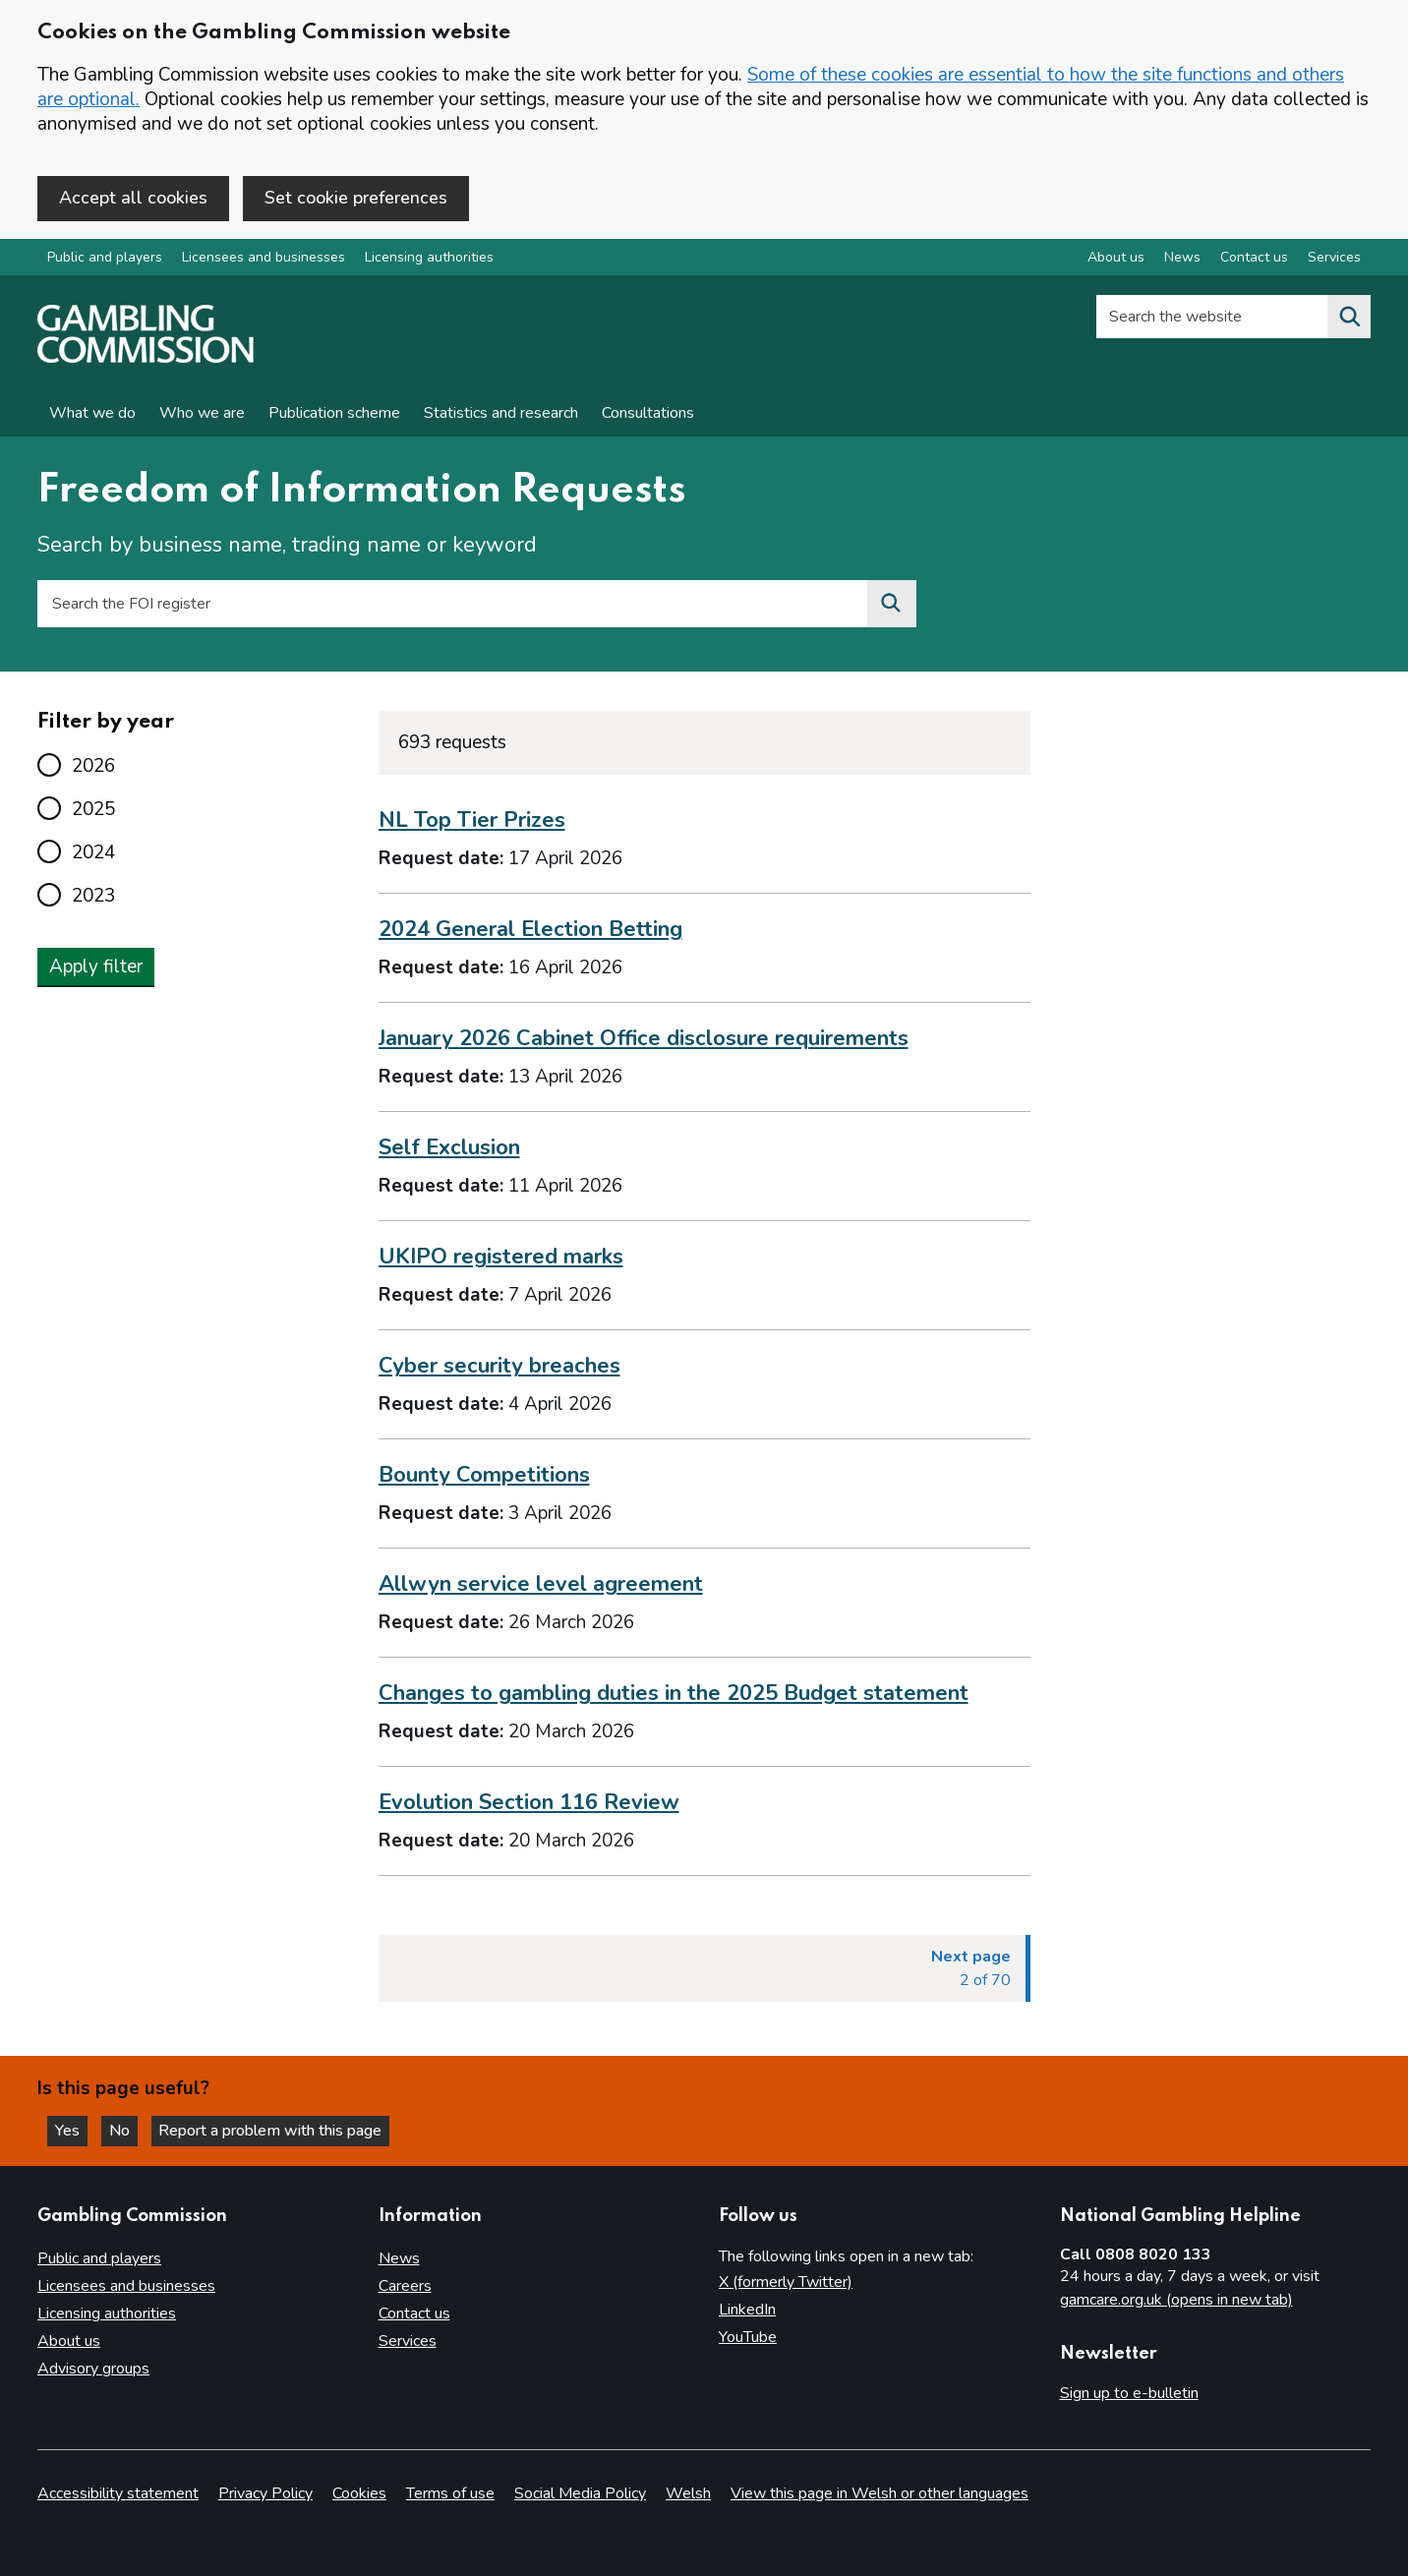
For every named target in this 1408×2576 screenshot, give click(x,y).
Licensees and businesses (263, 259)
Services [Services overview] (1334, 259)
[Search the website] (1349, 318)
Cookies (359, 2493)
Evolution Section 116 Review (529, 1803)
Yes (72, 2129)
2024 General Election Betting (530, 931)
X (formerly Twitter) (785, 2282)
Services (408, 2341)
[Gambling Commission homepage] (145, 360)
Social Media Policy (580, 2493)
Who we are (202, 415)
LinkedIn (747, 2309)
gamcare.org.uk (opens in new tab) (1176, 2300)
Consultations (648, 415)
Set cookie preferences (355, 197)
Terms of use (450, 2493)
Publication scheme (334, 415)
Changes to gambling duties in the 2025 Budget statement (673, 1694)
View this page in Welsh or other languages (879, 2493)
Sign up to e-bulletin (1129, 2393)
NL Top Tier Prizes (472, 822)
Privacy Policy (265, 2493)
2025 (93, 810)
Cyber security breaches (499, 1367)
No (127, 2129)
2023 (93, 896)
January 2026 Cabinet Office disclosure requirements (644, 1040)
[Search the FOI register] (891, 605)
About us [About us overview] (1115, 259)
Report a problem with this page (275, 2129)
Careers (405, 2286)
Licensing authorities (429, 259)
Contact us (414, 2313)
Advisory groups (93, 2368)
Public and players (104, 259)
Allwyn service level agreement (541, 1585)
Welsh (688, 2493)
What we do (92, 415)
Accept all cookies (133, 197)
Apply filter (96, 967)
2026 (93, 767)
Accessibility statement (118, 2493)
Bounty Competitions (484, 1476)
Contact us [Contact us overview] (1254, 259)
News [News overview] (1182, 259)
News (399, 2258)
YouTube (748, 2337)
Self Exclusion (449, 1149)
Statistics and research (501, 415)
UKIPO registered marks (501, 1258)
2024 (93, 853)
